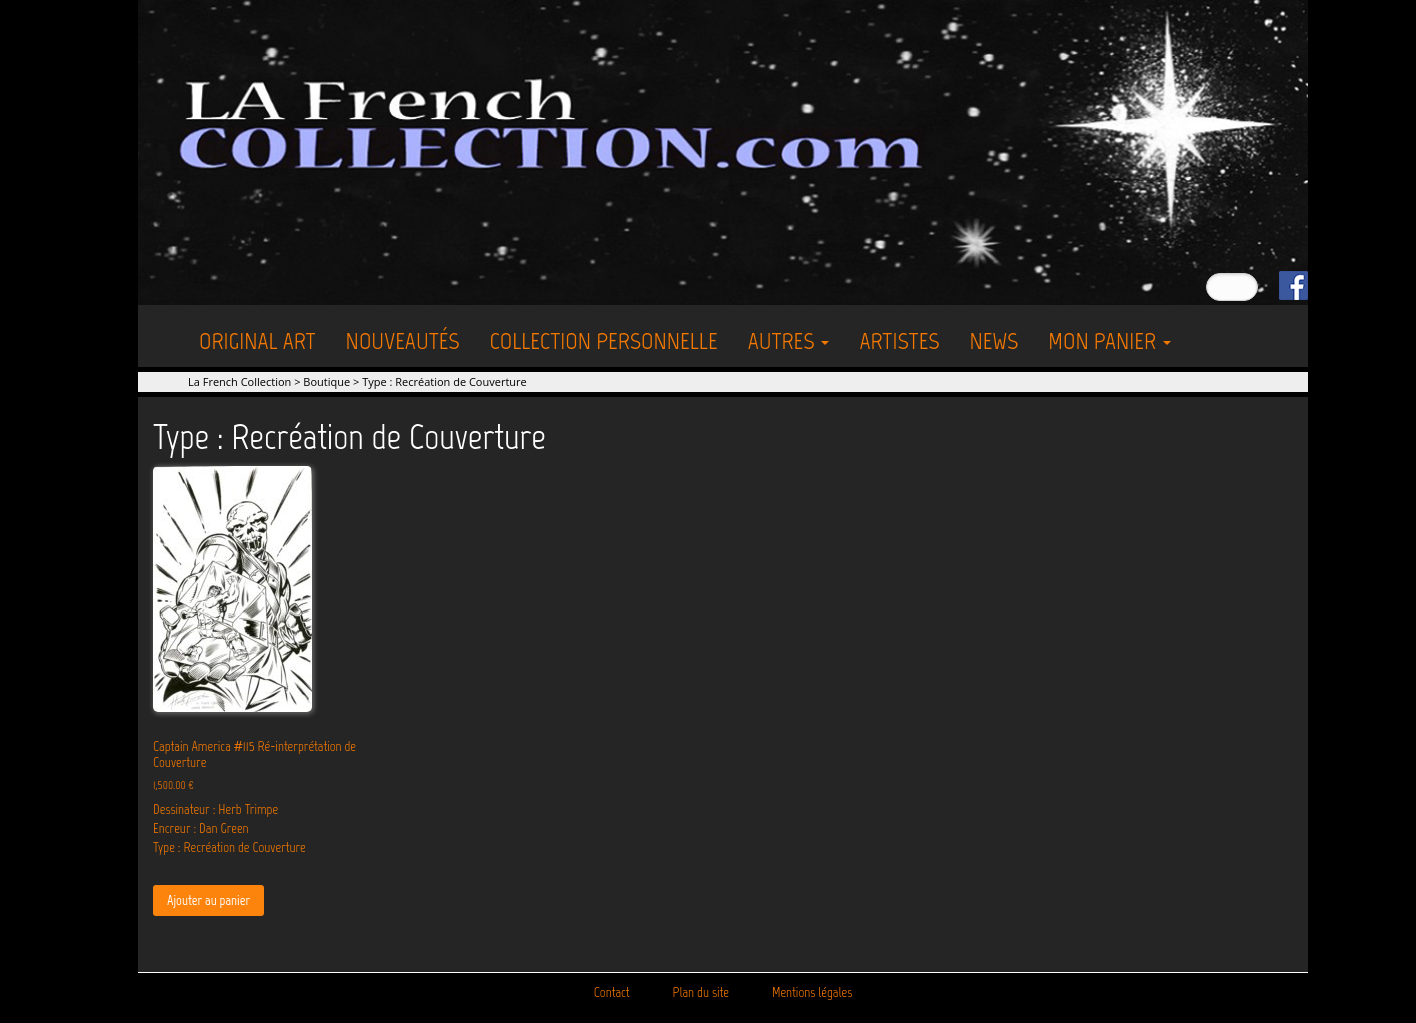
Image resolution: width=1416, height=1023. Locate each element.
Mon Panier (1109, 340)
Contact (612, 992)
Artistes (899, 340)
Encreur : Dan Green (201, 828)
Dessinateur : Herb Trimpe (215, 809)
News (993, 340)
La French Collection (239, 381)
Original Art (257, 340)
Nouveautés (403, 340)
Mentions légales (812, 992)
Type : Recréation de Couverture (229, 847)
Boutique (326, 381)
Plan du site (701, 992)
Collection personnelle (604, 340)
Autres (789, 340)
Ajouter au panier (208, 900)
